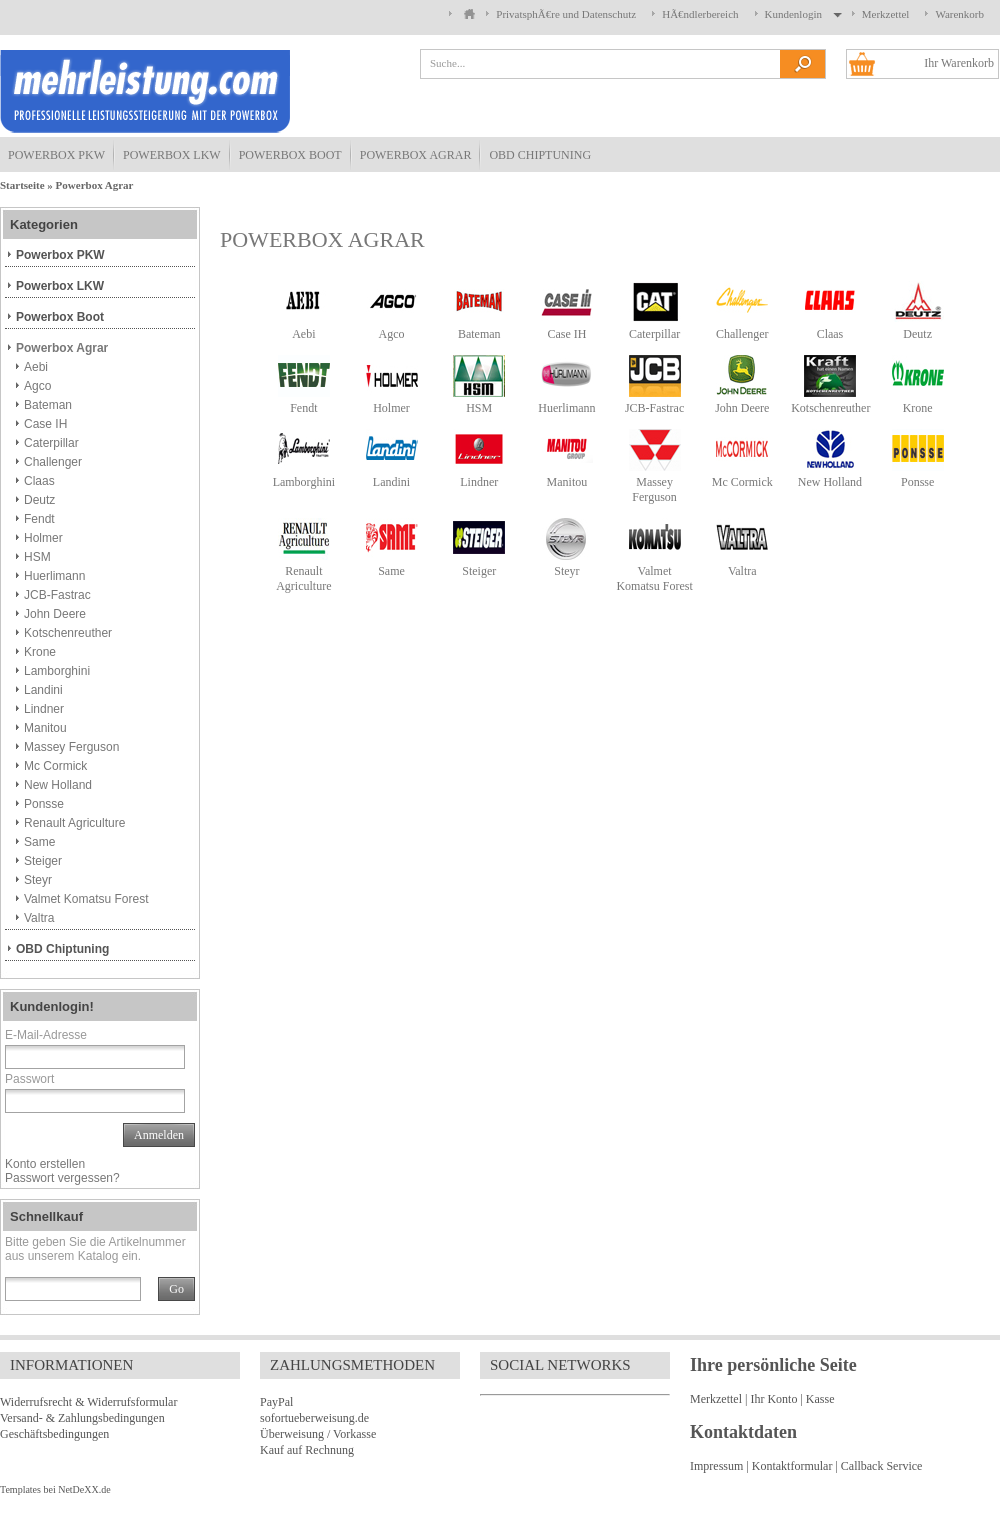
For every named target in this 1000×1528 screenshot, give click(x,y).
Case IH (566, 334)
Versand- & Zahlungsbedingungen (82, 1418)
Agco (392, 334)
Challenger (742, 334)
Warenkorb (959, 14)
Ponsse (917, 482)
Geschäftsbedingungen (54, 1434)
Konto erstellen (45, 1164)
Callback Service (882, 1466)
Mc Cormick (742, 482)
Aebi (303, 334)
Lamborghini (304, 482)
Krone (918, 408)
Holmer (391, 408)
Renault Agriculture (303, 578)
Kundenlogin (800, 14)
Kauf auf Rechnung (307, 1450)
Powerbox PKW (56, 155)
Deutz (917, 334)
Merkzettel (886, 14)
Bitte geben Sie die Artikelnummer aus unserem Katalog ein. (95, 1249)
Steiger (479, 571)
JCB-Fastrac (654, 408)
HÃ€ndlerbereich (700, 14)
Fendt (303, 408)
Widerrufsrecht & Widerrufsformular (88, 1402)
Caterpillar (654, 334)
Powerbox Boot (290, 155)
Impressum (716, 1466)
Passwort (29, 1079)
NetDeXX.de (84, 1489)
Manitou (567, 482)
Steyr (566, 571)
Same (391, 571)
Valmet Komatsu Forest (654, 578)
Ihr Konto (773, 1399)
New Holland (830, 482)
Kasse (820, 1399)
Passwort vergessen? (62, 1178)
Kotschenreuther (830, 408)
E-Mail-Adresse (46, 1035)
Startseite (22, 185)
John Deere (742, 408)
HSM (479, 408)
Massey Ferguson (654, 489)
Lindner (479, 482)
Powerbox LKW (172, 155)
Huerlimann (566, 408)
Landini (391, 482)
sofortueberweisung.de (314, 1418)
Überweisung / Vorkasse (318, 1434)
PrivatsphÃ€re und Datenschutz (566, 14)
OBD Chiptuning (540, 155)
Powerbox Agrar (416, 155)
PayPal (276, 1402)
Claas (830, 334)
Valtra (742, 571)
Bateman (479, 334)
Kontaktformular (792, 1466)
